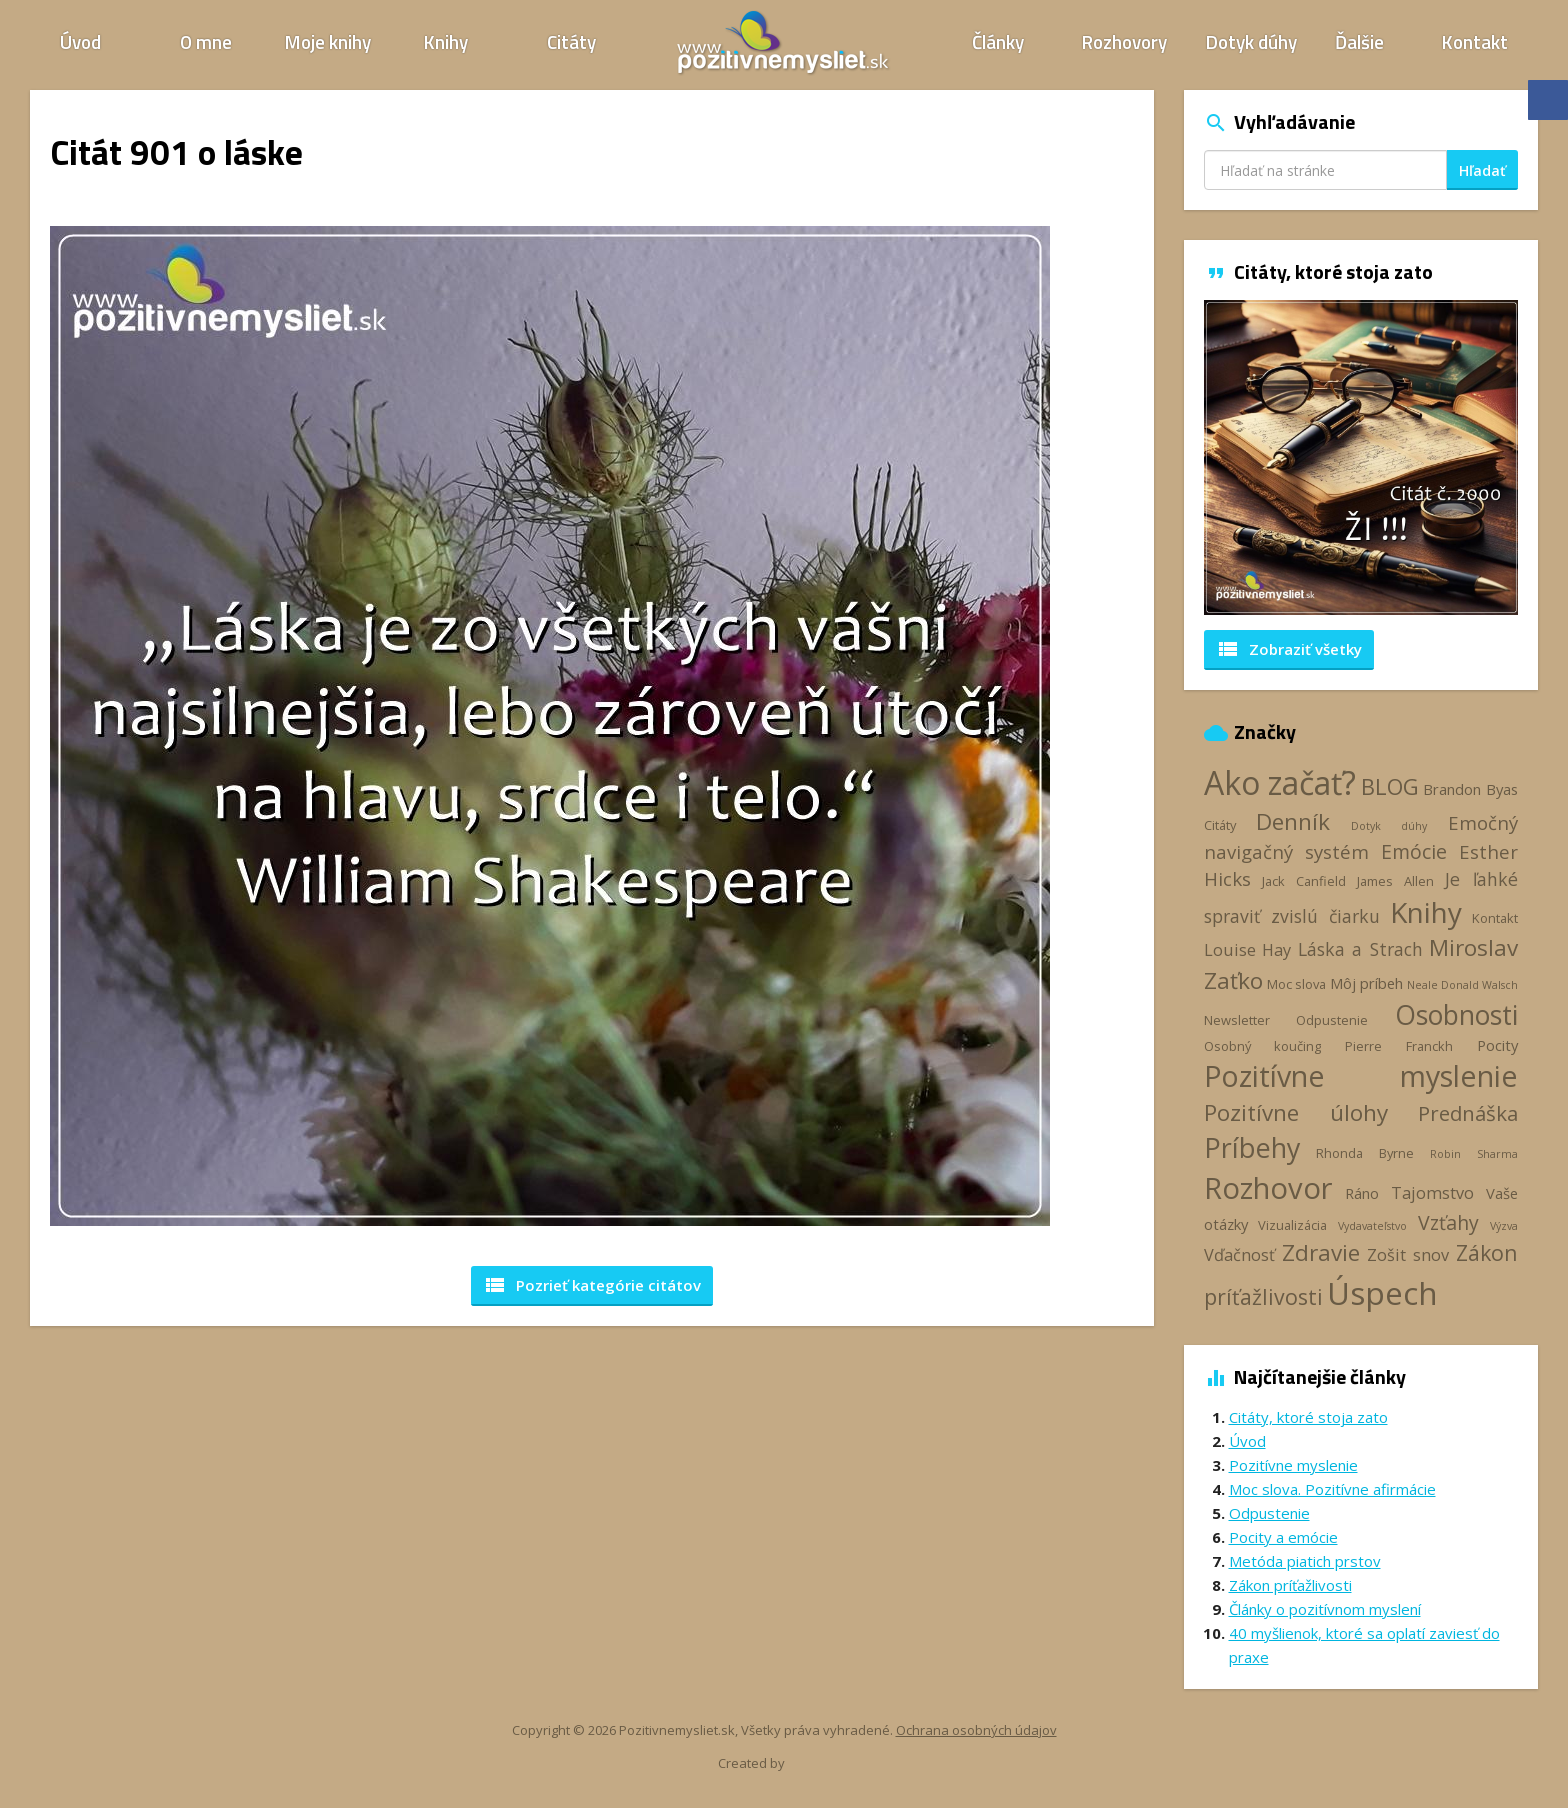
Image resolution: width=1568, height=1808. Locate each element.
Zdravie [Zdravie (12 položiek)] (1321, 1252)
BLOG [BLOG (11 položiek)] (1390, 786)
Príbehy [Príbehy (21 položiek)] (1252, 1147)
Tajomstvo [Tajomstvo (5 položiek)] (1432, 1193)
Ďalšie (1359, 41)
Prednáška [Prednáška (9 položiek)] (1468, 1113)
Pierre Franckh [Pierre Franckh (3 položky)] (1398, 1046)
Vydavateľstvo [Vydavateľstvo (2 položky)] (1372, 1226)
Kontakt (1475, 41)
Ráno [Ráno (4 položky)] (1362, 1193)
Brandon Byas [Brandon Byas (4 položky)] (1470, 789)
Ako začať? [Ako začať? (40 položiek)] (1280, 782)
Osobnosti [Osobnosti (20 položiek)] (1456, 1015)
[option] (1361, 457)
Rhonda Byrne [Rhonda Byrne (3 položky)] (1365, 1153)
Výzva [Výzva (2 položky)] (1504, 1226)
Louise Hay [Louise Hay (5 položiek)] (1248, 950)
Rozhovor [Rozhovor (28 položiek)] (1268, 1188)
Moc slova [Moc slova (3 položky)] (1296, 984)
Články (998, 41)
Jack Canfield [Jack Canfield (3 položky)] (1304, 881)
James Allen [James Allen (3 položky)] (1395, 881)
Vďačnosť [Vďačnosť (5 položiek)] (1239, 1255)
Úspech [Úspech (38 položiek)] (1382, 1292)
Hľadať (1482, 170)
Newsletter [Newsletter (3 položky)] (1237, 1020)
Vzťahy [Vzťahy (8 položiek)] (1448, 1222)
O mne (206, 41)
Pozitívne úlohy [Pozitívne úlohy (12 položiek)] (1296, 1112)
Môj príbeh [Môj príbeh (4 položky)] (1366, 983)
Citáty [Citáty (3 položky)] (1220, 825)
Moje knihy (328, 41)
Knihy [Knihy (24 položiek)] (1426, 912)
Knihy (446, 41)
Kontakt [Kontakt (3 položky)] (1495, 918)
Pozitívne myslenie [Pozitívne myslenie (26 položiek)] (1361, 1075)
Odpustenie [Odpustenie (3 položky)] (1332, 1020)
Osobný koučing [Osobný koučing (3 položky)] (1262, 1046)
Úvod (80, 41)
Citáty (571, 41)
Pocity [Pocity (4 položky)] (1497, 1045)
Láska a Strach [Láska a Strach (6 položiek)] (1360, 949)
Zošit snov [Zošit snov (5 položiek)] (1408, 1255)
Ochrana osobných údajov (976, 1730)
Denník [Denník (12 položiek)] (1293, 821)
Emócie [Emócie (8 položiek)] (1414, 851)
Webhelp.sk (822, 1763)
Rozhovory (1124, 41)
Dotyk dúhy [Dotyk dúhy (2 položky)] (1389, 826)
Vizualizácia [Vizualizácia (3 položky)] (1292, 1225)
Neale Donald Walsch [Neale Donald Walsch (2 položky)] (1462, 985)
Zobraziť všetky (1289, 649)
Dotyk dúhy (1251, 41)
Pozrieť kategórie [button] (592, 1285)
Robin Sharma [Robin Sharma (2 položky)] (1474, 1154)
